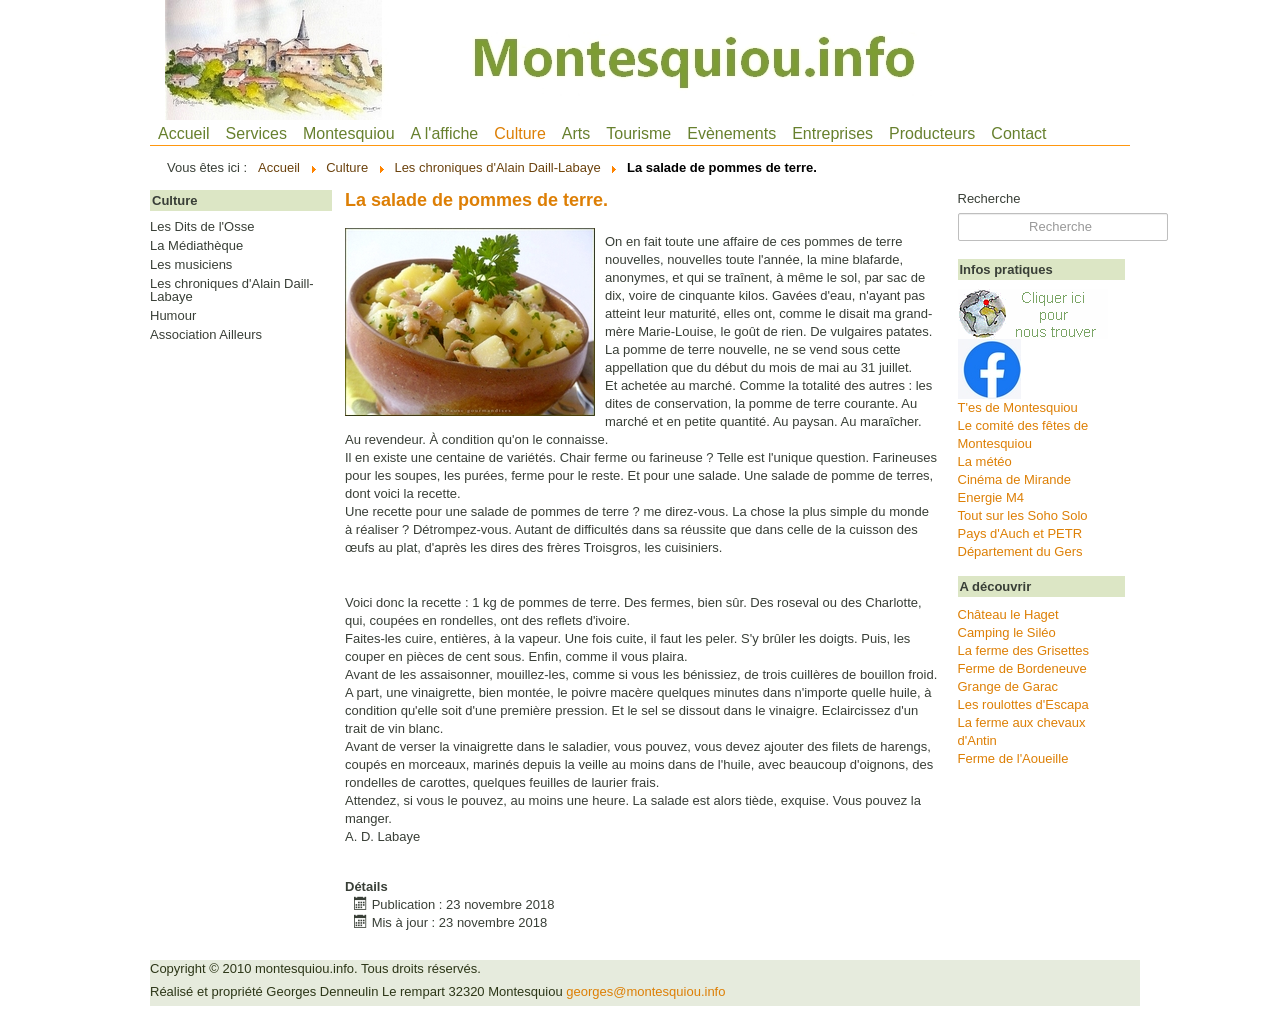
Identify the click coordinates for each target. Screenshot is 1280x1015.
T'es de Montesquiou (1018, 407)
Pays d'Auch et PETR (1020, 533)
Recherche (989, 198)
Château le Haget (1008, 614)
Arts (576, 133)
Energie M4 (991, 497)
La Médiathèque (196, 246)
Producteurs (932, 133)
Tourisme (638, 133)
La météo (985, 461)
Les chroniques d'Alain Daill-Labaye (232, 290)
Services (256, 133)
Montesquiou (349, 133)
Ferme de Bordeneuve (1022, 668)
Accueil (184, 133)
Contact (1018, 133)
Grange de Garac (1008, 686)
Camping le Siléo (1007, 632)
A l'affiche (445, 133)
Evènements (731, 133)
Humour (173, 316)
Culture (520, 133)
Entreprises (832, 133)
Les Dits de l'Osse (202, 227)
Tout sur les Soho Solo (1023, 515)
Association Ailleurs (206, 335)
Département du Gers (1020, 551)
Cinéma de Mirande (1014, 479)
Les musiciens (191, 265)
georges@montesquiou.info (645, 991)
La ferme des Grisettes (1024, 650)
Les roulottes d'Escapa (1023, 704)
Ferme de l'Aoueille (1013, 758)
